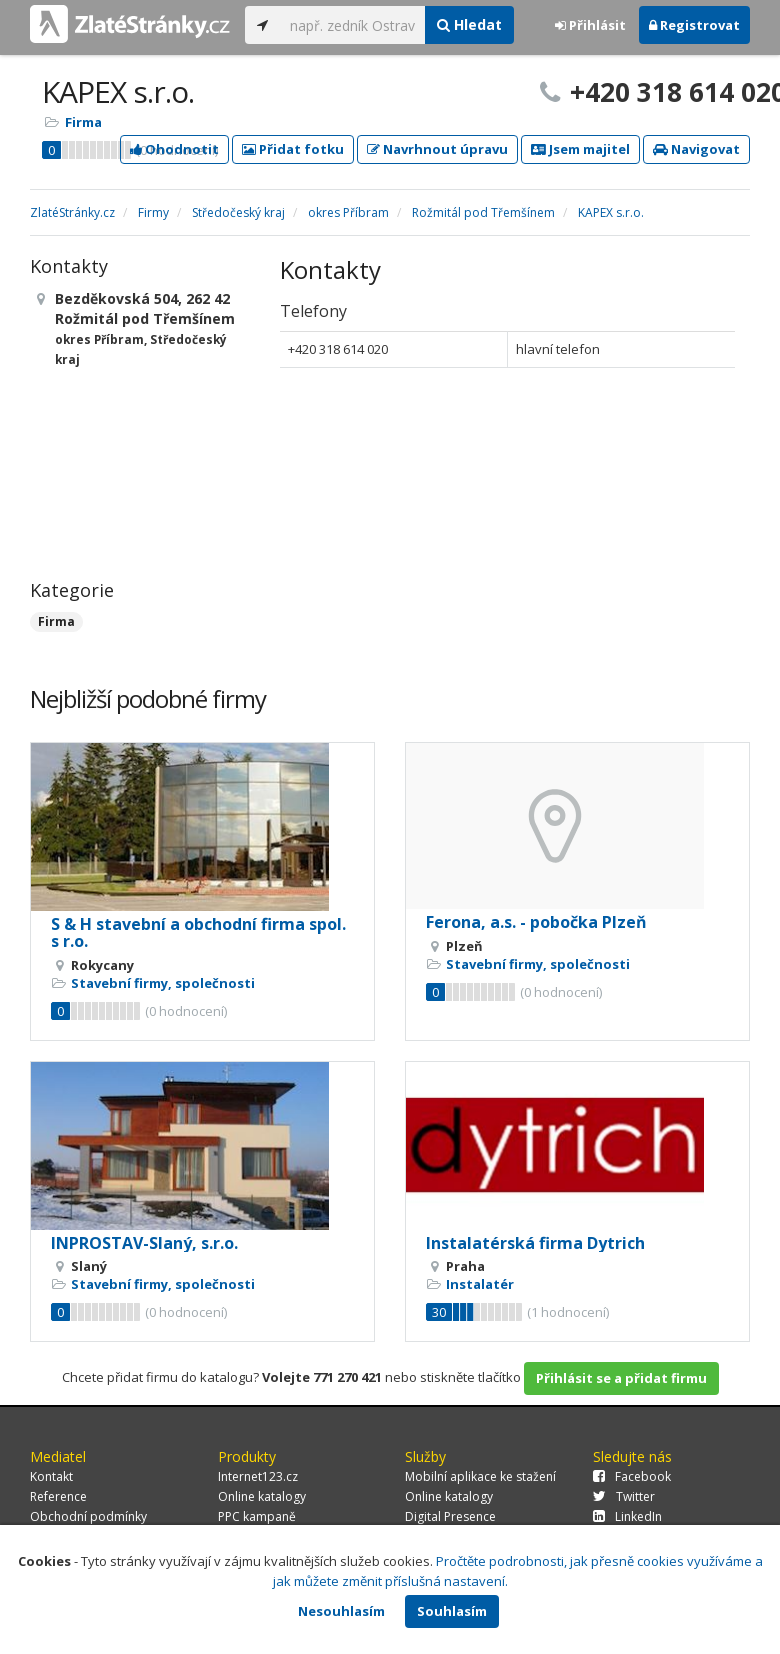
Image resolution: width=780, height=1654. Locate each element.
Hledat (469, 24)
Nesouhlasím (341, 1611)
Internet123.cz (258, 1476)
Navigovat (696, 149)
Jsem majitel (580, 149)
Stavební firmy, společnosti (163, 983)
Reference (58, 1496)
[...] (352, 25)
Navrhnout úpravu (437, 149)
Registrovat (694, 25)
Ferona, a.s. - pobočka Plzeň (536, 922)
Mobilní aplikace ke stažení (480, 1476)
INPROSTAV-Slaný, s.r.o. (144, 1243)
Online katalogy (262, 1496)
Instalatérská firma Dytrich (535, 1243)
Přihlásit (590, 25)
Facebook (632, 1476)
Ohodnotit (174, 149)
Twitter (624, 1496)
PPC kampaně (257, 1516)
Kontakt (51, 1476)
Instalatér (480, 1284)
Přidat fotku (293, 149)
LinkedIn (627, 1516)
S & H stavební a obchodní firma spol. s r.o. (198, 933)
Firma (83, 122)
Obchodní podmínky (88, 1516)
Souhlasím (452, 1611)
